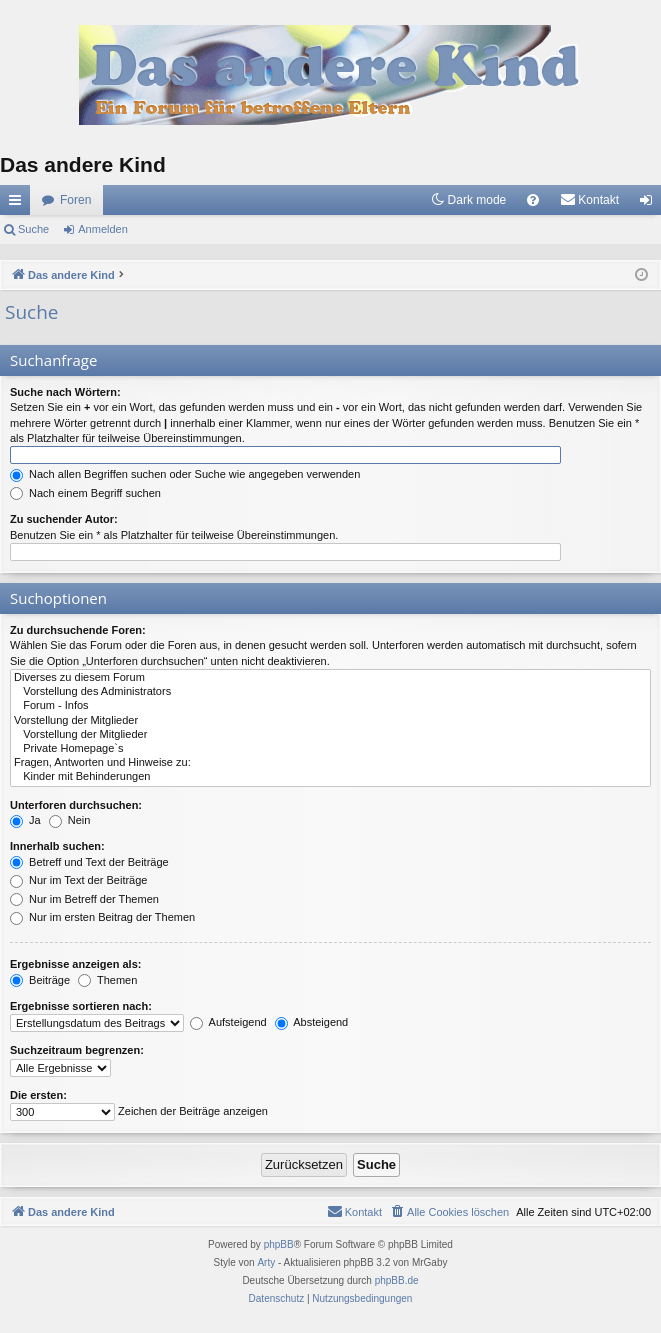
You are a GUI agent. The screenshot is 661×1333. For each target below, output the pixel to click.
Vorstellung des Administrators (330, 692)
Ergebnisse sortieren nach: (81, 1006)
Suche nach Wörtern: (65, 392)
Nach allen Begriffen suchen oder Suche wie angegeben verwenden (185, 474)
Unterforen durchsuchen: (76, 805)
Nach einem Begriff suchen (85, 493)
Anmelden (103, 229)
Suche (33, 229)
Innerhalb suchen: (57, 846)
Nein (70, 820)
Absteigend (312, 1022)
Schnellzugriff (19, 204)
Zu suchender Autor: (64, 519)
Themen (107, 980)
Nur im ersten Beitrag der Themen (102, 917)
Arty (266, 1262)
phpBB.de (397, 1280)
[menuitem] (533, 200)
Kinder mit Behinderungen (330, 777)
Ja (25, 820)
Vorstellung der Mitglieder (330, 721)
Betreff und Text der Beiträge (89, 862)
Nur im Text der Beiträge (78, 880)
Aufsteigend (228, 1022)
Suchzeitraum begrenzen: (77, 1050)
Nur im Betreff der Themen (84, 899)
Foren (75, 200)
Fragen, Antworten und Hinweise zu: (330, 763)
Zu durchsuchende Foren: (78, 630)
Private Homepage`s (330, 749)
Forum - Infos (330, 706)
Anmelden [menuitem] (650, 204)
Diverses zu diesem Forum (330, 678)
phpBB (279, 1244)
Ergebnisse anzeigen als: (75, 964)
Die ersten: (38, 1095)
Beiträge (40, 980)
